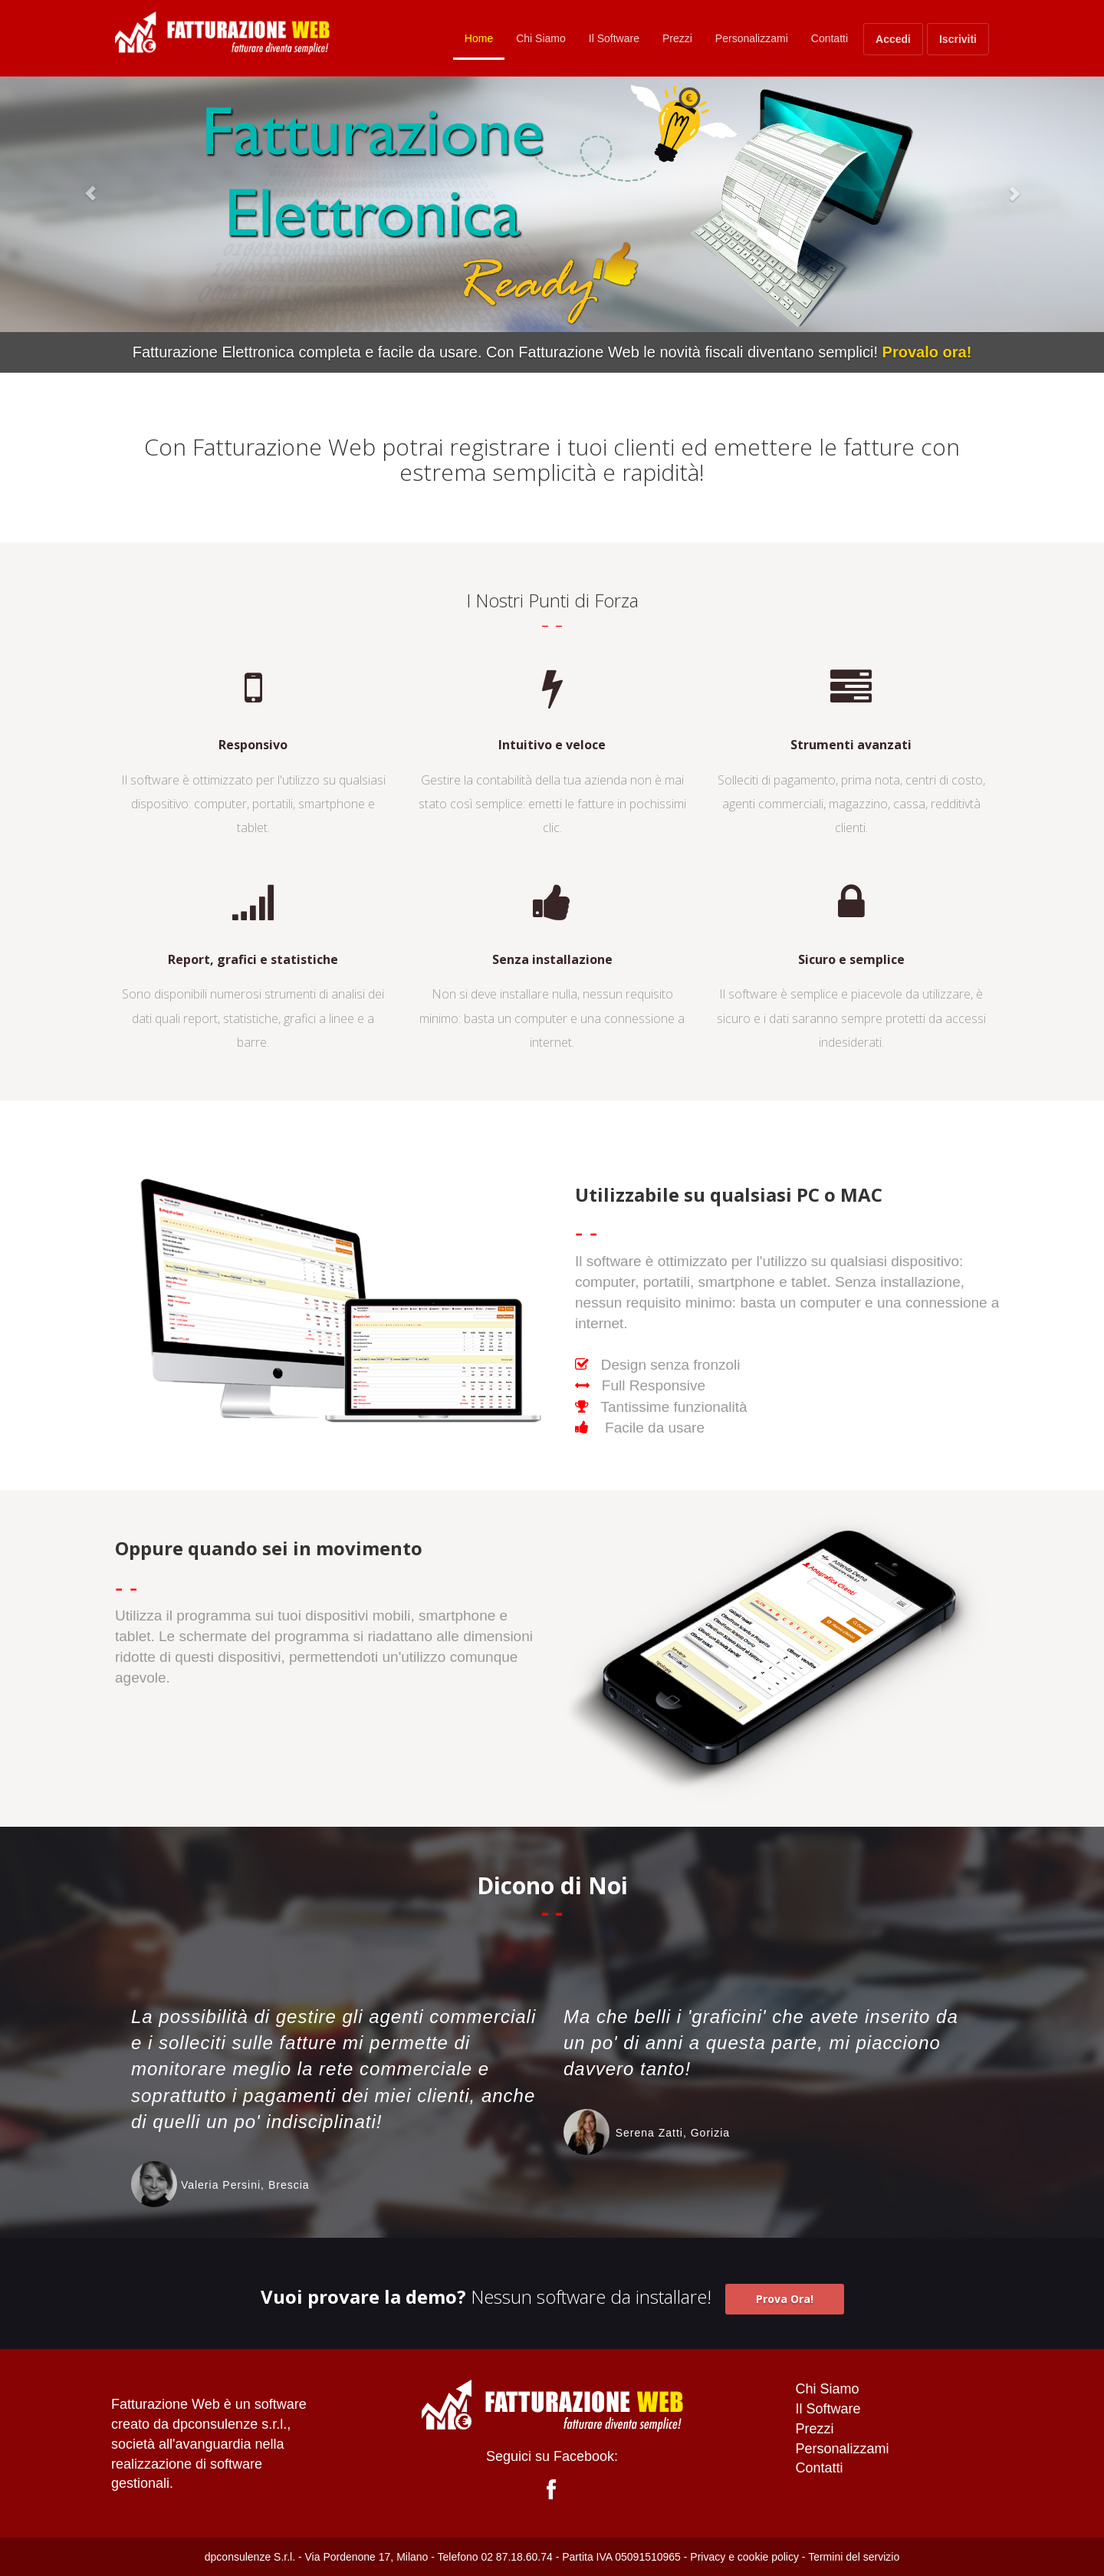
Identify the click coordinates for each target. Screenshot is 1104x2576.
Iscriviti (958, 39)
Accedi (893, 39)
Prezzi (677, 38)
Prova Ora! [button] (784, 2298)
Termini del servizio (853, 2557)
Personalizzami (751, 38)
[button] (83, 185)
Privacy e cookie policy (744, 2557)
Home (479, 38)
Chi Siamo (541, 38)
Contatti (829, 38)
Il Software (614, 38)
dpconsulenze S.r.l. (250, 2557)
